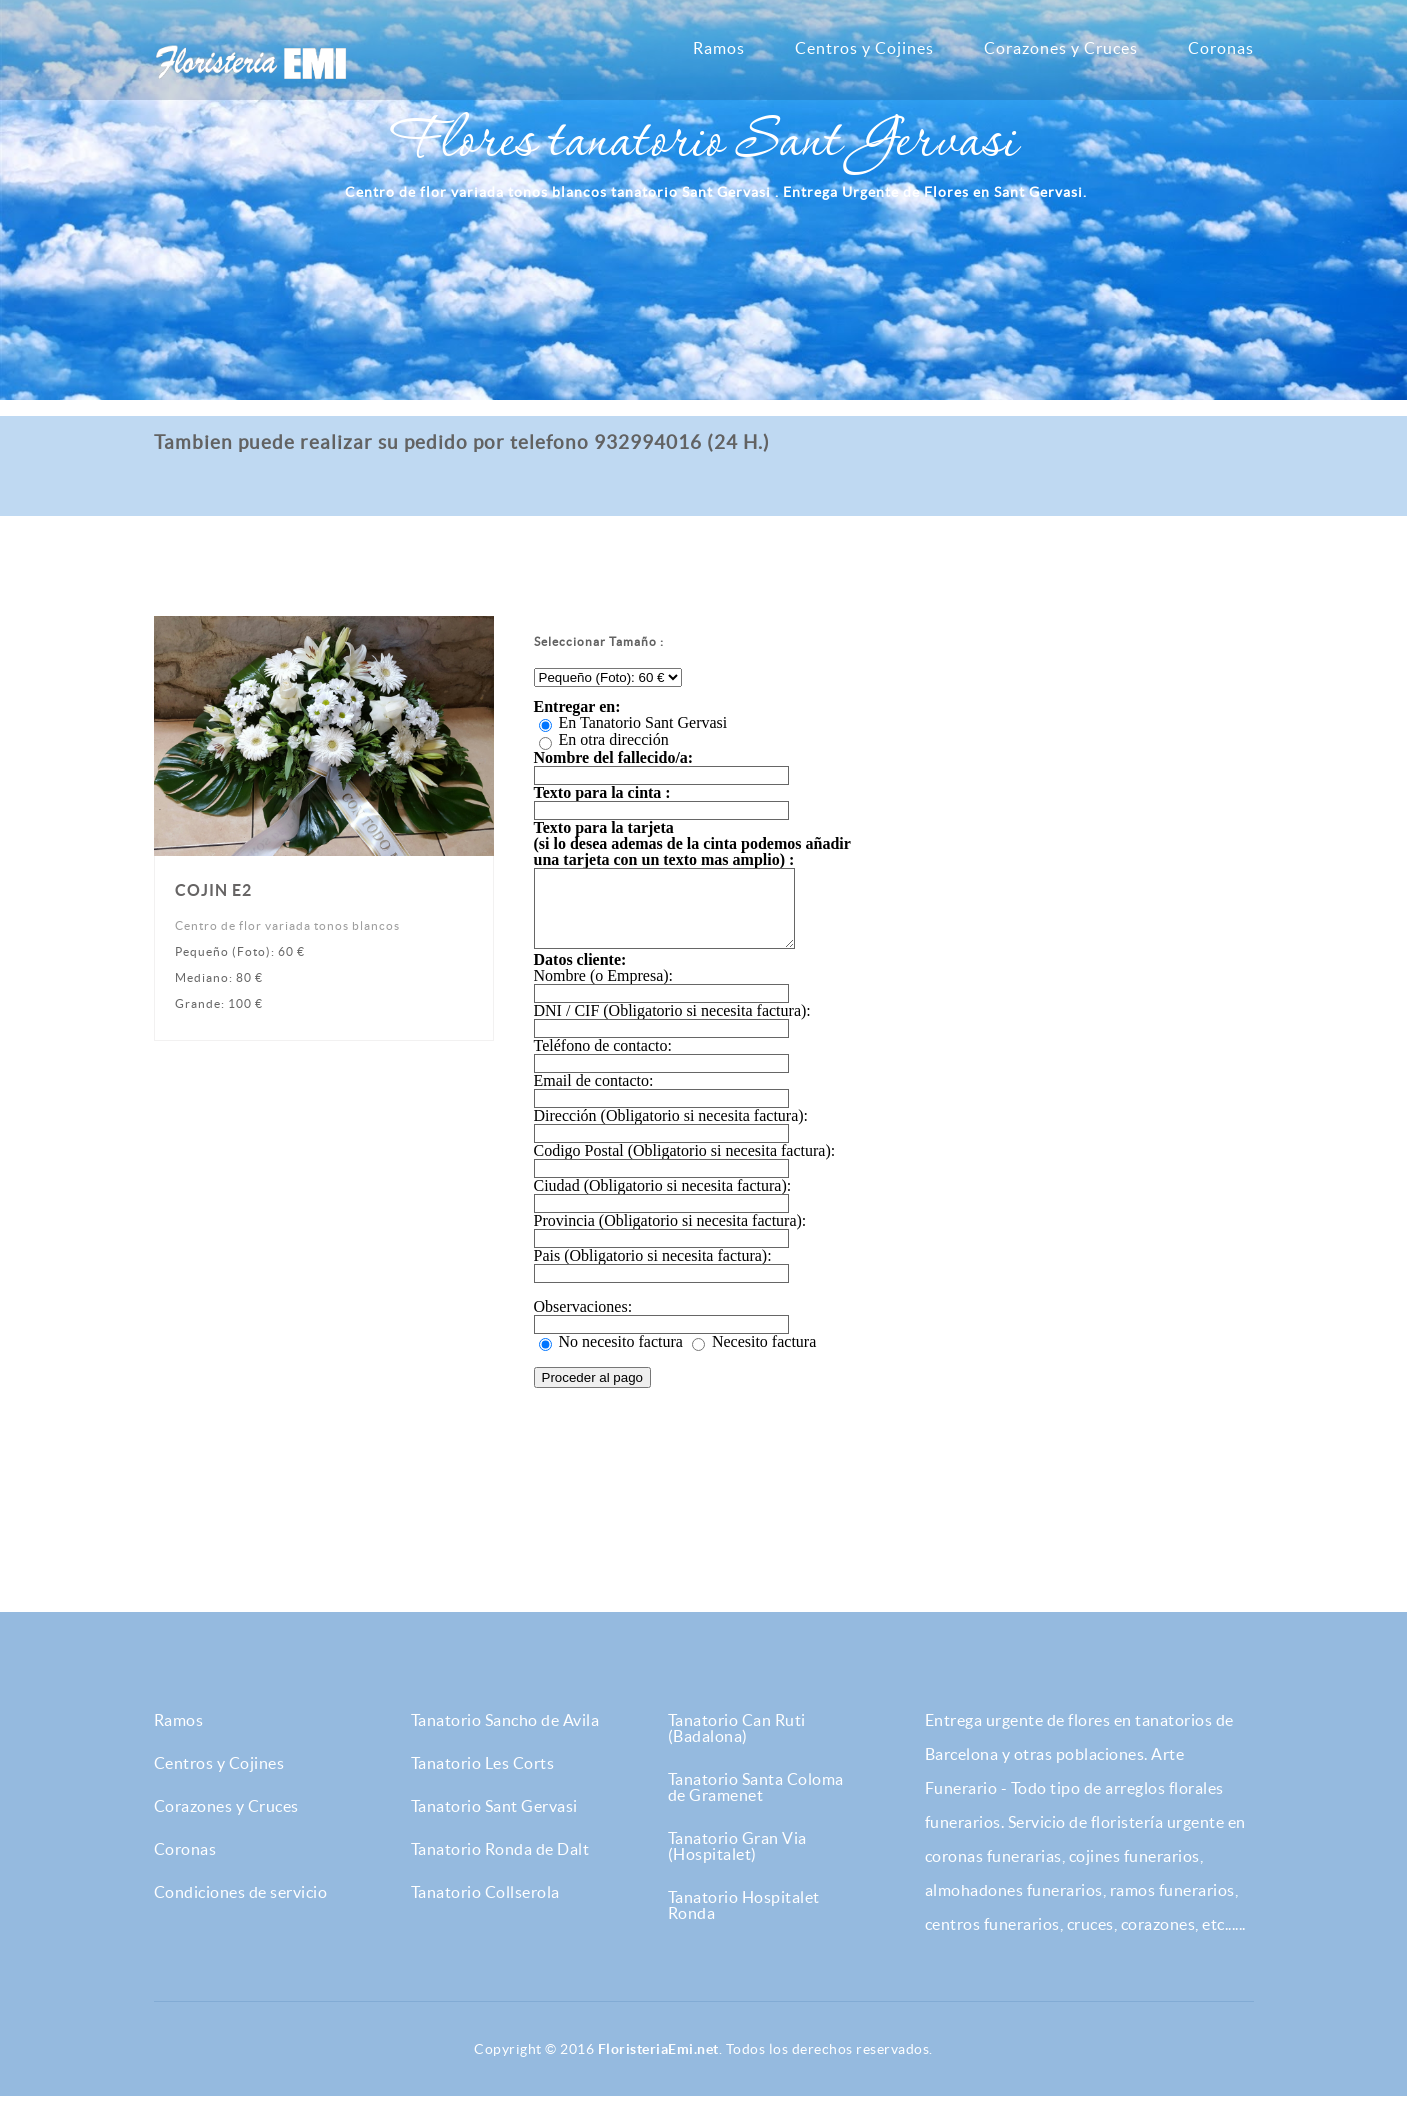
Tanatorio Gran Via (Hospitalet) (737, 1861)
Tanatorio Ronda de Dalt (500, 1864)
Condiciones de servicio (241, 1907)
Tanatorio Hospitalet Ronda (744, 1920)
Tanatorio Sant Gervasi (494, 1821)
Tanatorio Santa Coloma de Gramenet (756, 1802)
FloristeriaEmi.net (658, 2064)
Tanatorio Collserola (485, 1907)
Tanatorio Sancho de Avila (505, 1735)
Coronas (1221, 48)
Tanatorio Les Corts (483, 1778)
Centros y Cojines (864, 48)
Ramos (719, 48)
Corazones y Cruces (1061, 48)
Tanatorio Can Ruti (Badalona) (737, 1743)
